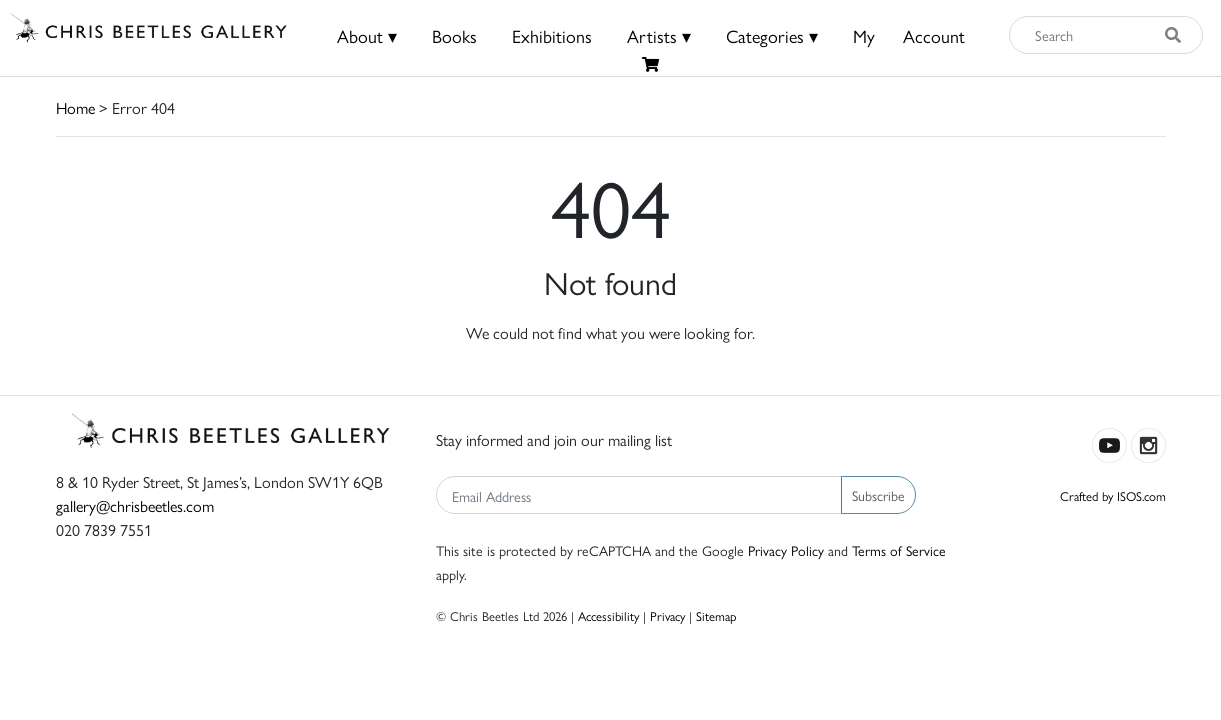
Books (454, 35)
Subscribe (878, 495)
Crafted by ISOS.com (1113, 495)
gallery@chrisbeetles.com (135, 505)
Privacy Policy (786, 550)
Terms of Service (899, 550)
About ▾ (367, 35)
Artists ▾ (659, 35)
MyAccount (909, 35)
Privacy (667, 615)
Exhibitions (552, 35)
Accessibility (608, 615)
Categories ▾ (772, 35)
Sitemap (716, 615)
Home (75, 107)
